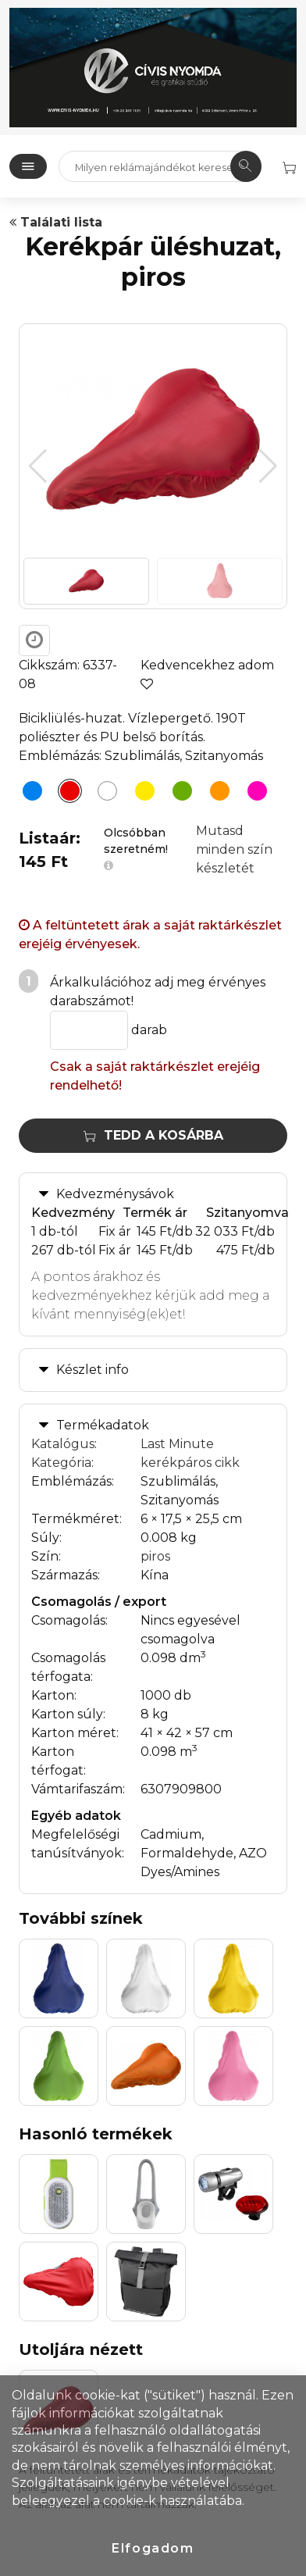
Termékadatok (102, 1425)
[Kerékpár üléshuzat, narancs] (215, 793)
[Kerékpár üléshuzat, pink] (253, 793)
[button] (268, 466)
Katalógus (62, 1443)
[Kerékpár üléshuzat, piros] (65, 793)
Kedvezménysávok (115, 1193)
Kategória (61, 1462)
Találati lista (55, 222)
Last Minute (177, 1443)
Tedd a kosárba (153, 1135)
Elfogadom (153, 2548)
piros (155, 1556)
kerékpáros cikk (190, 1462)
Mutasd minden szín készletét (234, 849)
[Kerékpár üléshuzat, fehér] (103, 793)
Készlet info (92, 1369)
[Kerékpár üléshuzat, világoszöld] (178, 793)
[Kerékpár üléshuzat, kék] (28, 793)
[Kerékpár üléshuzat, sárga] (140, 793)
